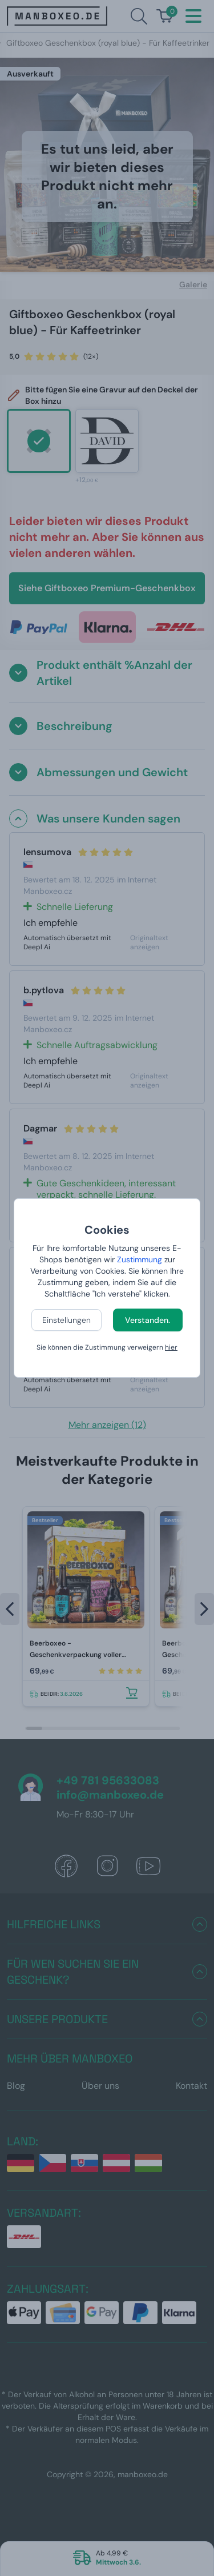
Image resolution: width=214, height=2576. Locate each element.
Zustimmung (139, 1259)
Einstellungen (66, 1320)
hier (171, 1347)
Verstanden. (147, 1320)
